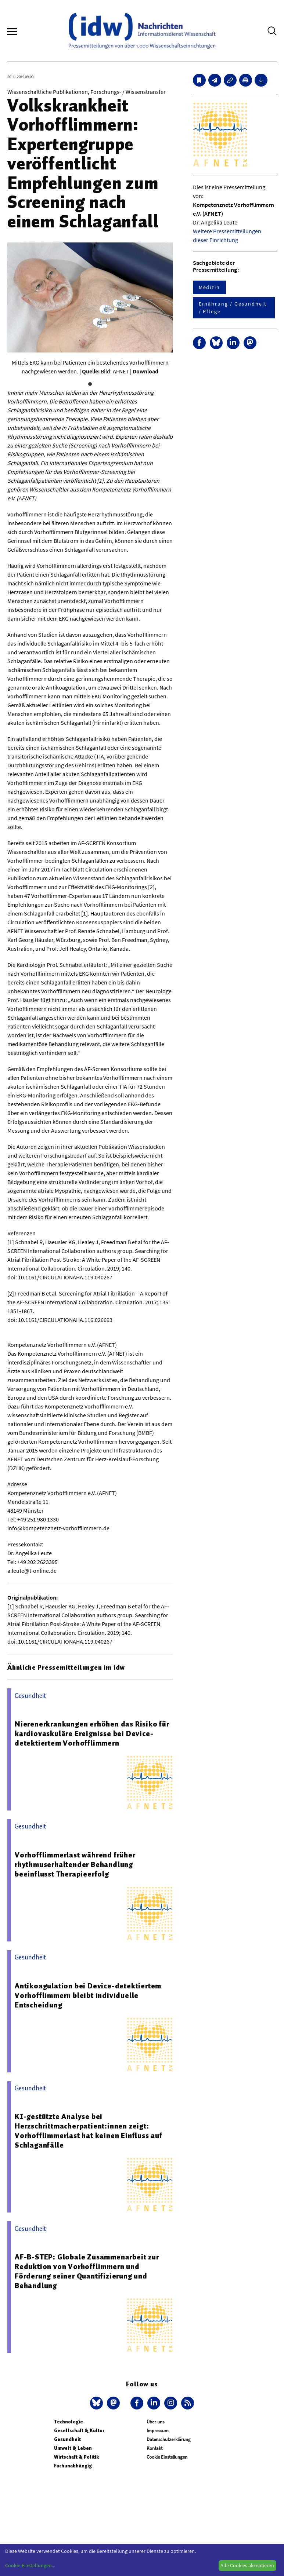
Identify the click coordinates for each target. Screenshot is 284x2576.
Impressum (158, 2430)
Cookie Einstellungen (167, 2457)
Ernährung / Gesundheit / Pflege (233, 307)
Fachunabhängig (73, 2465)
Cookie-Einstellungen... (30, 2565)
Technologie (68, 2421)
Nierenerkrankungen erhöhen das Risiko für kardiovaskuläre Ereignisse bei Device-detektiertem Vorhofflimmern (92, 1733)
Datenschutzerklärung (169, 2439)
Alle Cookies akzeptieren (247, 2565)
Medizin (209, 287)
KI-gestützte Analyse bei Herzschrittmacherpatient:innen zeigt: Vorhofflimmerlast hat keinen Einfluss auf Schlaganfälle (88, 2131)
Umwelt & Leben (73, 2448)
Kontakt (154, 2448)
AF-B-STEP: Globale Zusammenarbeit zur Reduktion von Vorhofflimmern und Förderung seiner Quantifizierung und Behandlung (87, 2271)
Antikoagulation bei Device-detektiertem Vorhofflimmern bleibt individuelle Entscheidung (88, 1995)
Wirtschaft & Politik (76, 2456)
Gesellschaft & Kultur (79, 2430)
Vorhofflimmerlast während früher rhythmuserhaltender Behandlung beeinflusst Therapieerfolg (75, 1864)
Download (145, 371)
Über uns (155, 2422)
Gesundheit (67, 2439)
